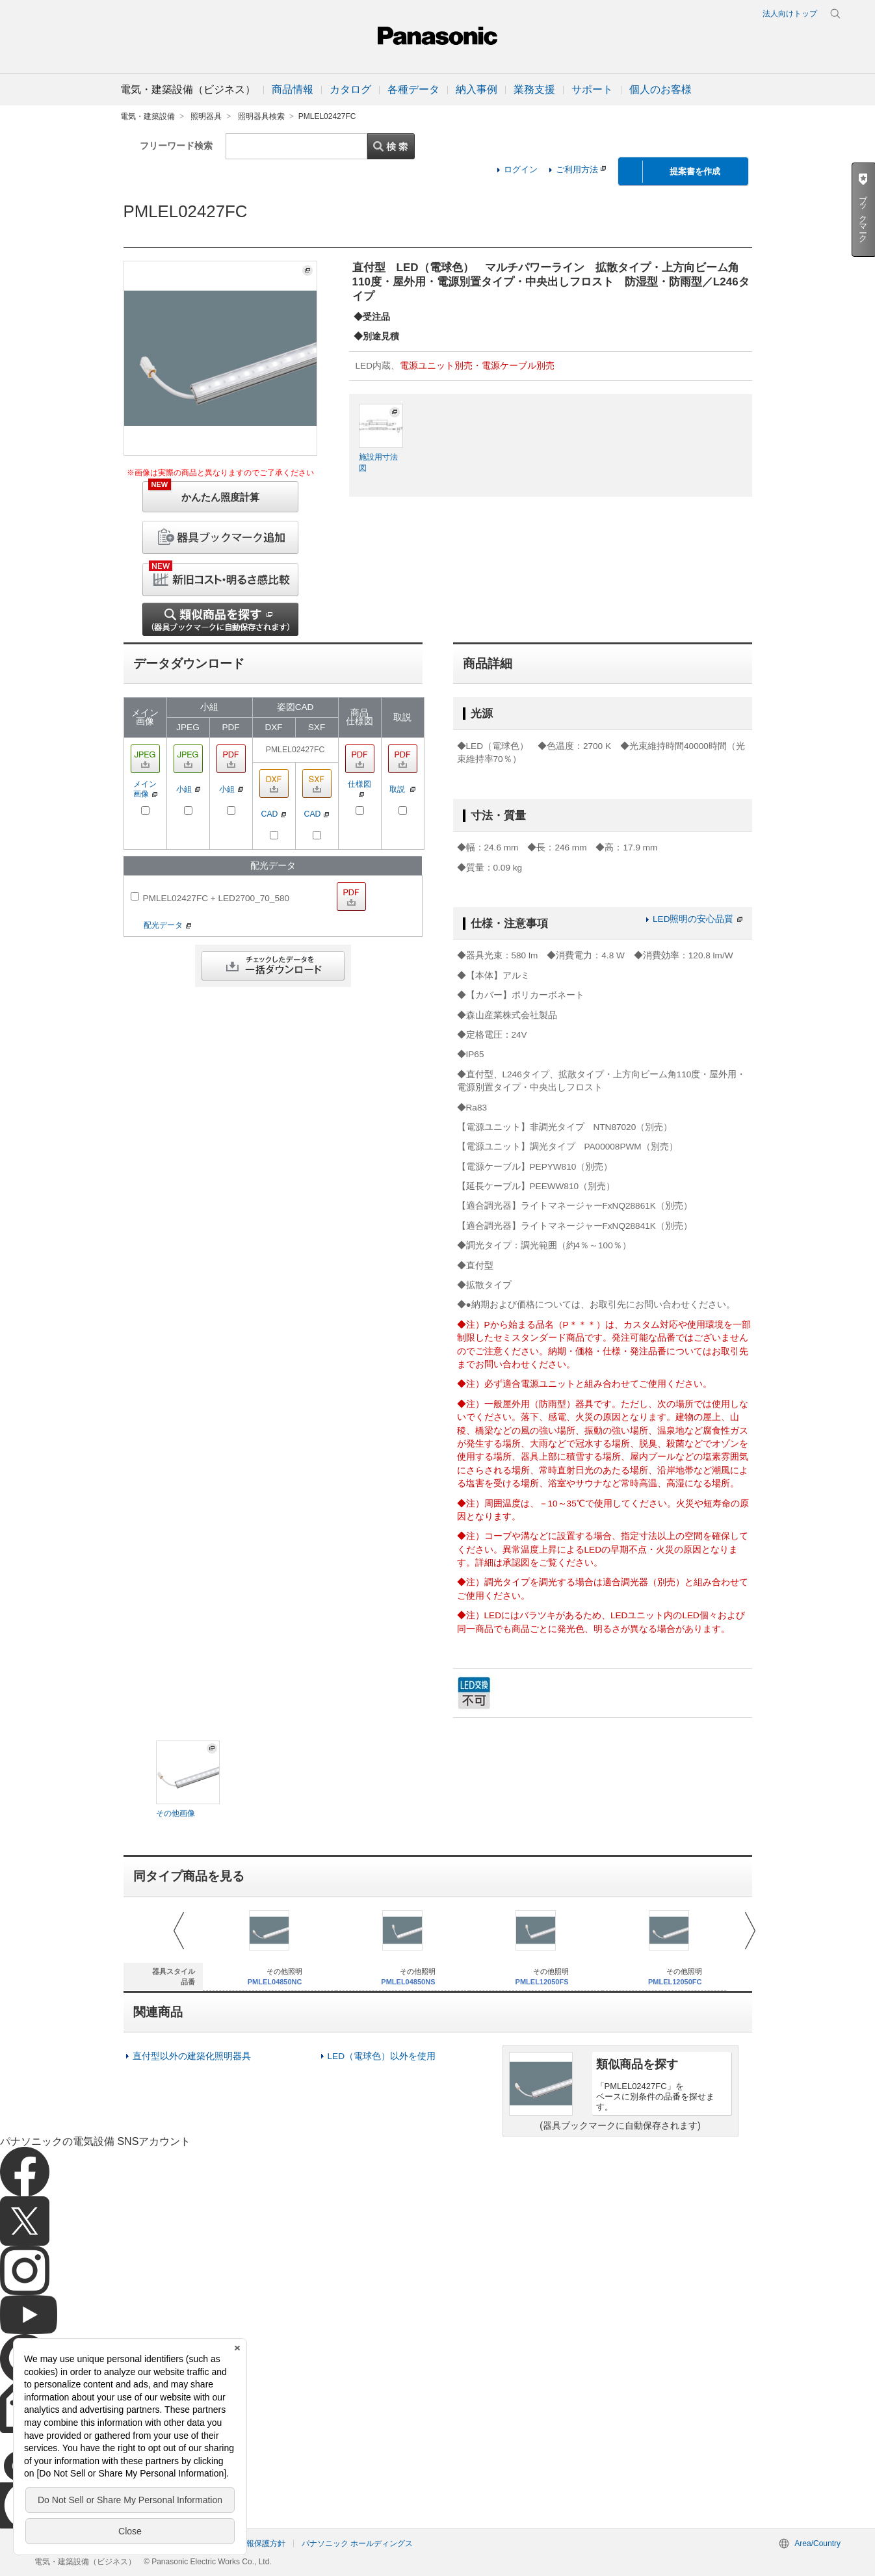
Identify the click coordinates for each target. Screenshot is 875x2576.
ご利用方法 (581, 169)
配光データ (167, 925)
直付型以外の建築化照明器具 (192, 2056)
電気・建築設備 (147, 116)
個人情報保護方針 (254, 2543)
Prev (179, 1930)
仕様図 (359, 788)
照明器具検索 (261, 116)
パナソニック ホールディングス (357, 2543)
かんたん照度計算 (203, 492)
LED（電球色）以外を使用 (382, 2056)
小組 (188, 789)
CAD (274, 814)
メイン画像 (145, 789)
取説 (402, 789)
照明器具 (206, 116)
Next (750, 1930)
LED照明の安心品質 (697, 919)
